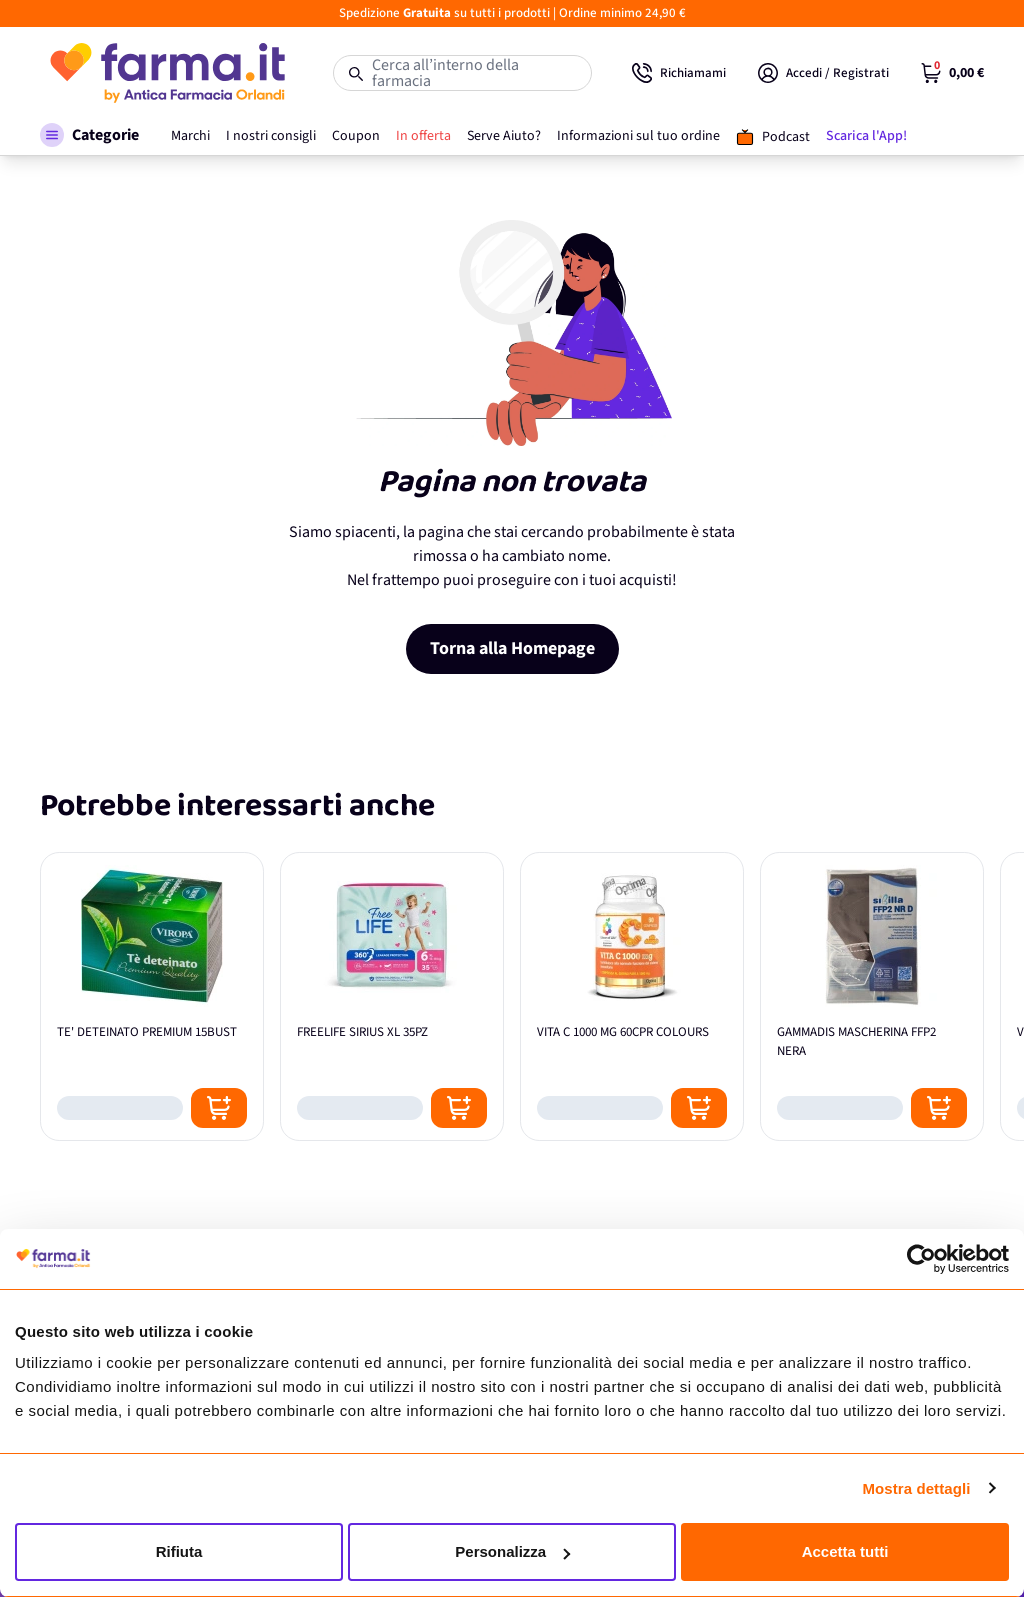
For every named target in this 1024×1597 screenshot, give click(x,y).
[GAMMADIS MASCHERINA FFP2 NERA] (872, 996)
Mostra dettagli (916, 1488)
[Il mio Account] (823, 73)
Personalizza (512, 1551)
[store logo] (166, 73)
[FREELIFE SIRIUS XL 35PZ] (392, 996)
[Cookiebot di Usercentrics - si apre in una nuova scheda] (921, 1259)
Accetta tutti (845, 1551)
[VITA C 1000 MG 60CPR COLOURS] (632, 996)
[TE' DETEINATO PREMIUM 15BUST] (152, 996)
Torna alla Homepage (512, 648)
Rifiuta (179, 1551)
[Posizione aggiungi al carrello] (219, 1108)
